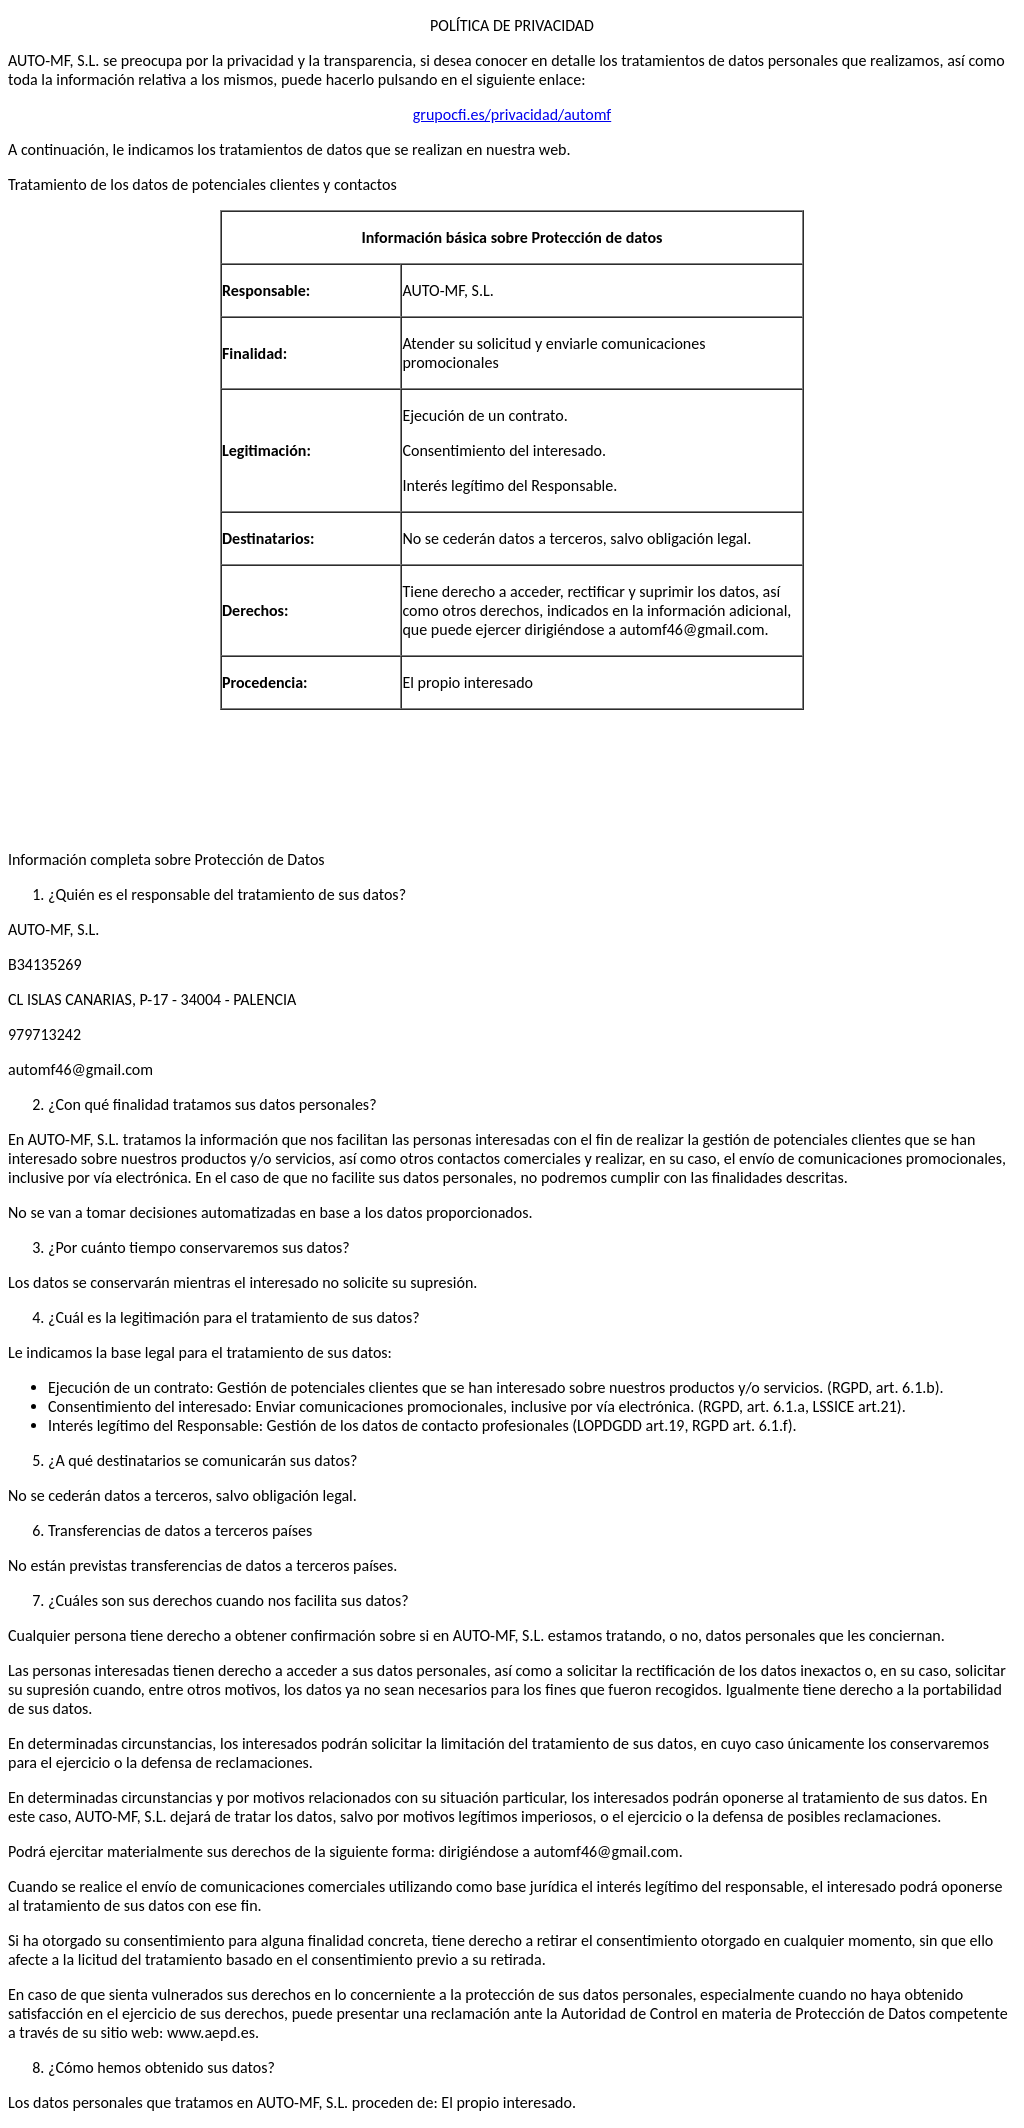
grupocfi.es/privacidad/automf (512, 114)
